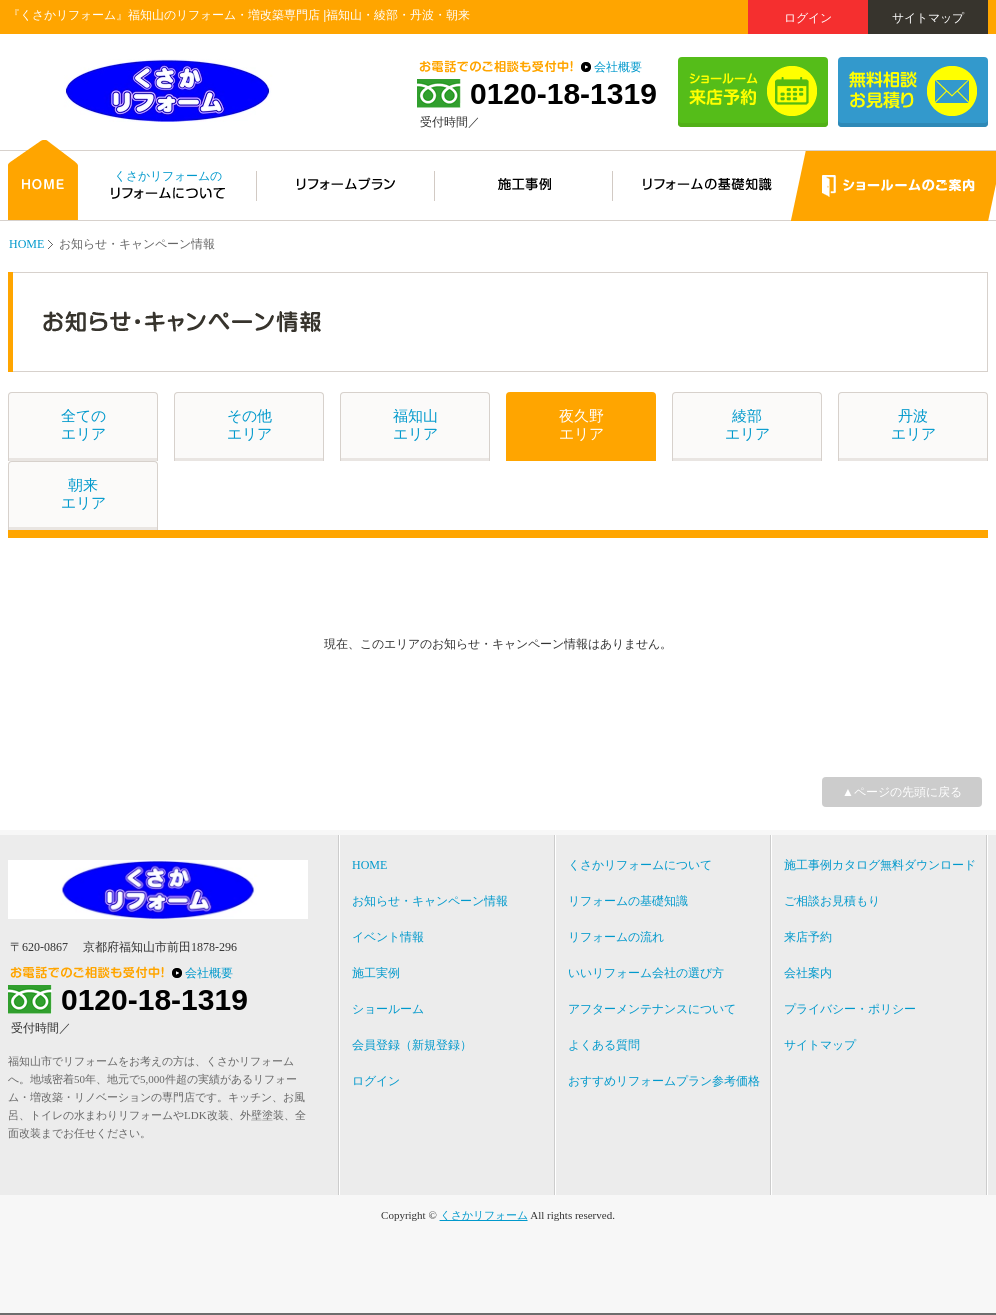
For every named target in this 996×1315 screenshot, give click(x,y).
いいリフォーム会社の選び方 (646, 973)
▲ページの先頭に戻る (902, 792)
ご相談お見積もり (832, 901)
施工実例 (376, 973)
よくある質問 (604, 1045)
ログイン (808, 18)
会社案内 (808, 973)
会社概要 (618, 67)
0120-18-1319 (563, 94)
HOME (26, 244)
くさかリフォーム (484, 1215)
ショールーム (388, 1009)
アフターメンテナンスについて (652, 1009)
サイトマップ (928, 18)
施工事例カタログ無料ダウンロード (880, 865)
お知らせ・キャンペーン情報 (430, 901)
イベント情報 (388, 937)
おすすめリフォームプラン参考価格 (664, 1081)
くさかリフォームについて (640, 865)
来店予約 (808, 937)
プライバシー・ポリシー (850, 1009)
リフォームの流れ (616, 937)
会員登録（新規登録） (412, 1045)
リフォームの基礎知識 (628, 901)
